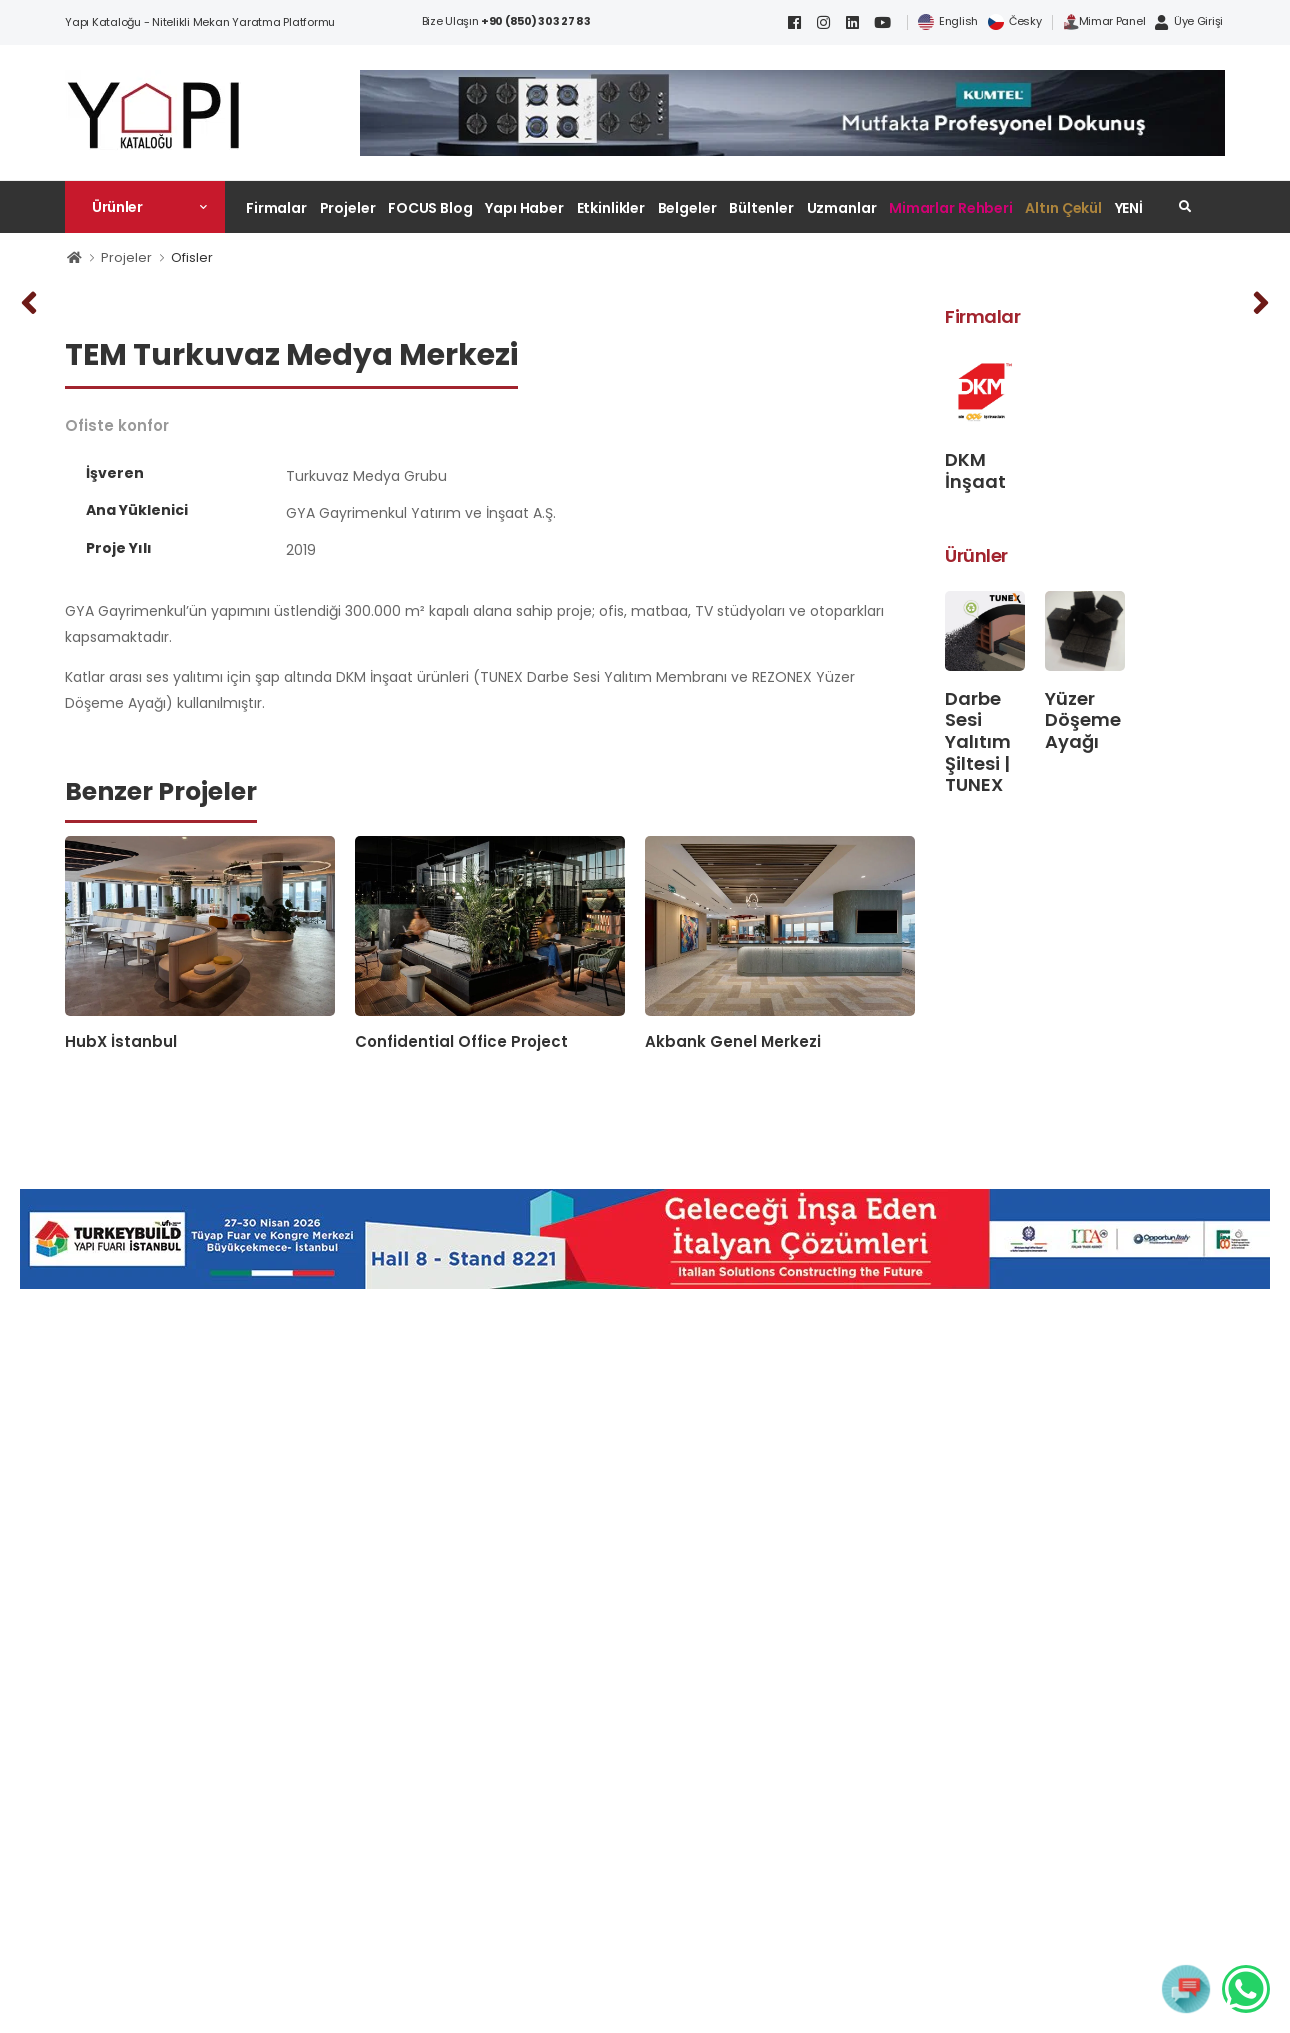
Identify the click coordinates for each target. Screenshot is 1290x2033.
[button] (145, 207)
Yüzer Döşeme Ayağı (1083, 720)
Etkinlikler (611, 208)
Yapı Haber (524, 208)
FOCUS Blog (430, 208)
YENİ (1129, 208)
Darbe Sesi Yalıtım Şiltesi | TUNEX (978, 741)
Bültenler (761, 208)
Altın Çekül (1063, 208)
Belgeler (687, 208)
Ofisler (192, 257)
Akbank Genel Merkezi (733, 1041)
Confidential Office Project (461, 1041)
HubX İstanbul (121, 1041)
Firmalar (276, 208)
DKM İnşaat (975, 470)
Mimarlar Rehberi (951, 208)
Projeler (348, 208)
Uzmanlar (842, 208)
